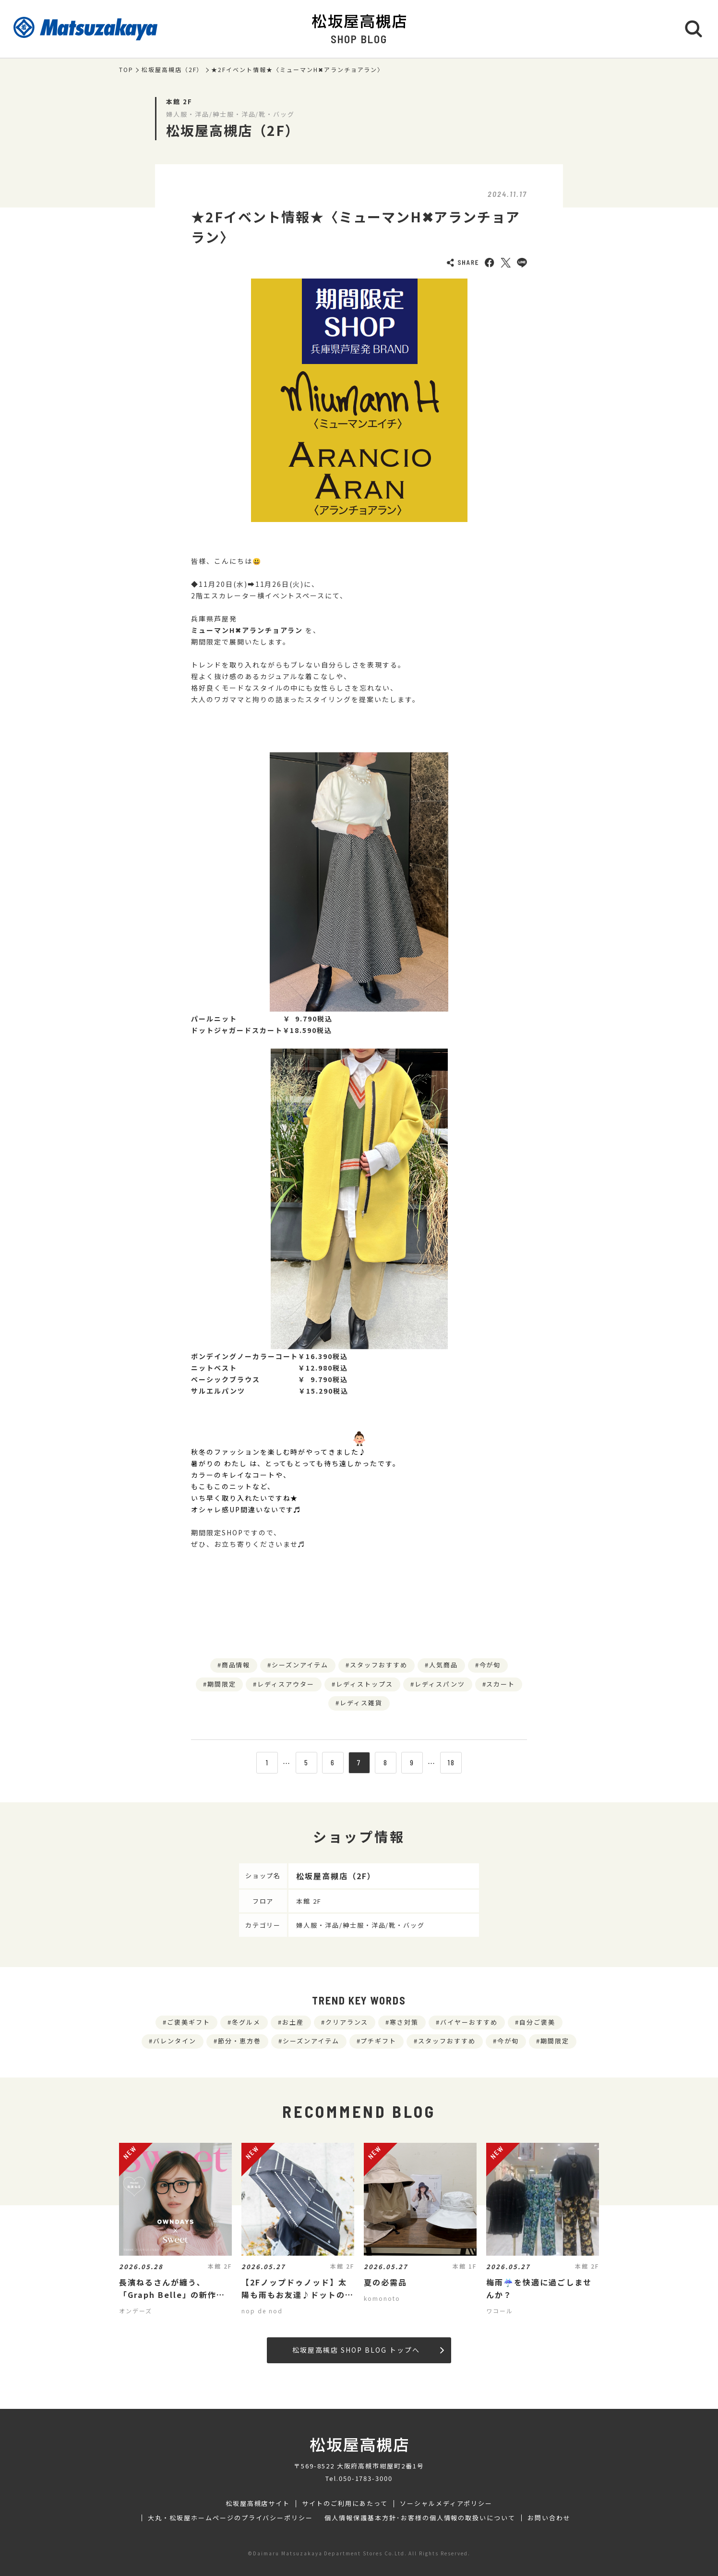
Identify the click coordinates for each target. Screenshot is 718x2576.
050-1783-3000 (366, 2478)
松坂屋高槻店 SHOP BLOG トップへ (367, 2350)
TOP (126, 69)
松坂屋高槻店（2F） (172, 69)
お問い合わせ (549, 2518)
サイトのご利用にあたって (345, 2503)
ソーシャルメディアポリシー (446, 2503)
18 (451, 1762)
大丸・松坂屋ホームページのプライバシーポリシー (230, 2518)
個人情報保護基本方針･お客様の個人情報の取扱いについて (419, 2518)
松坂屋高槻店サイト (258, 2503)
